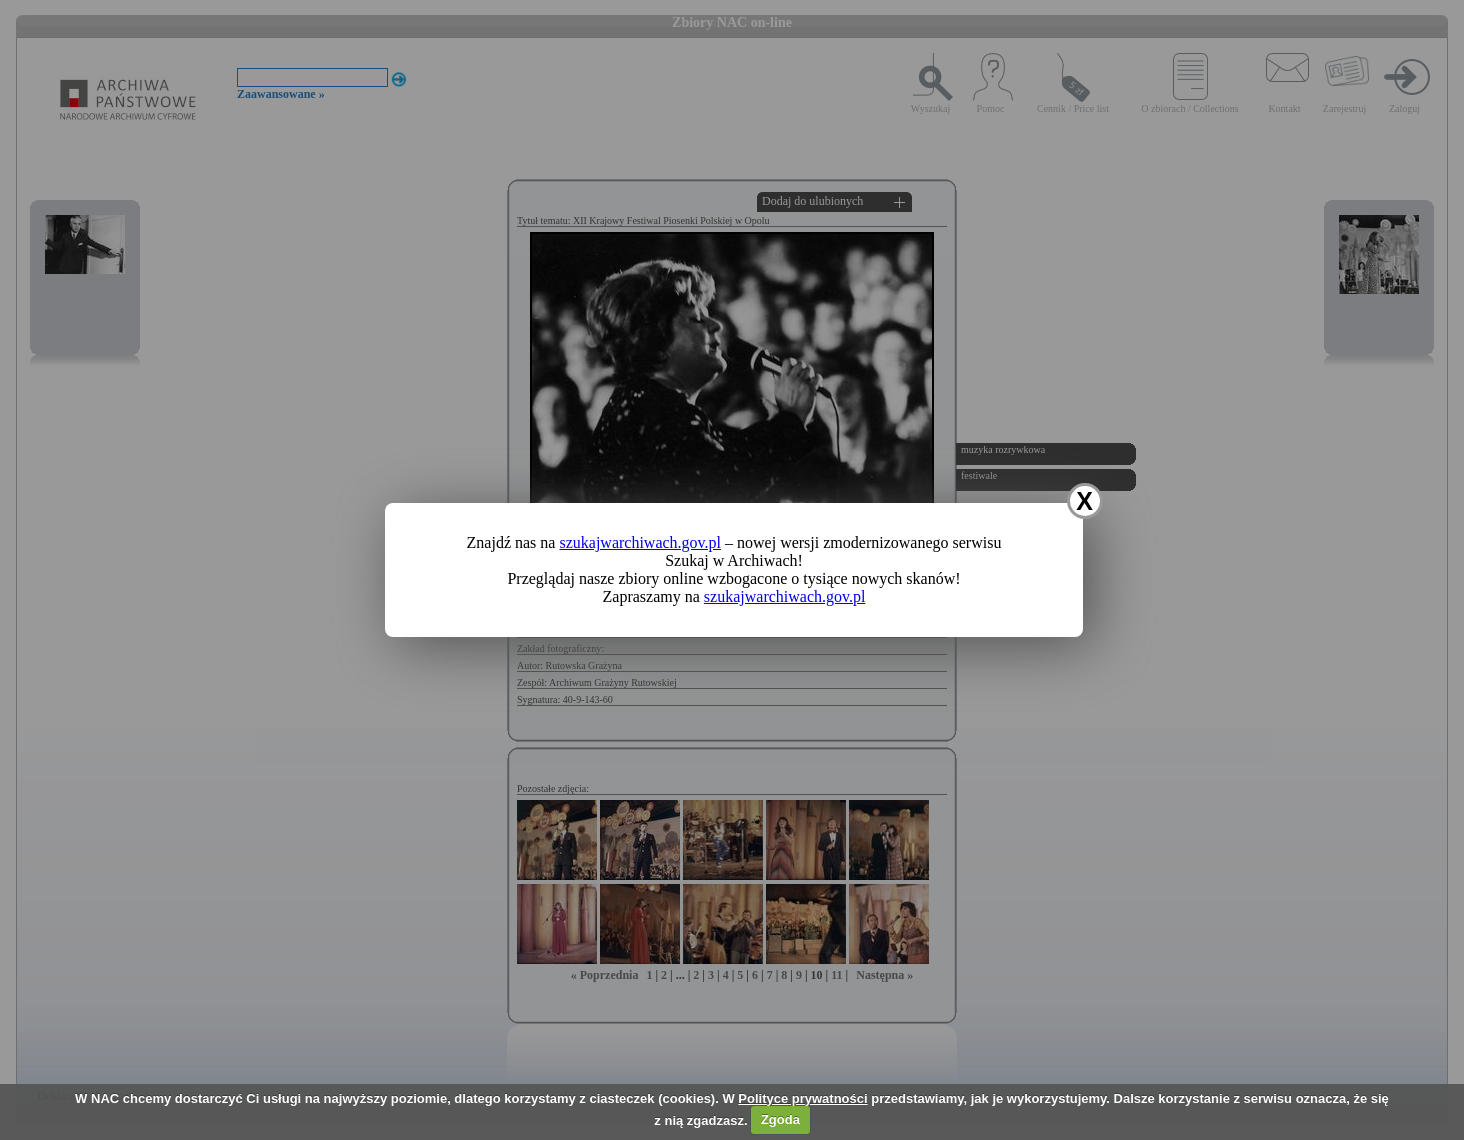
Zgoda (780, 1119)
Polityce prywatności (802, 1098)
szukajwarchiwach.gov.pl (640, 542)
